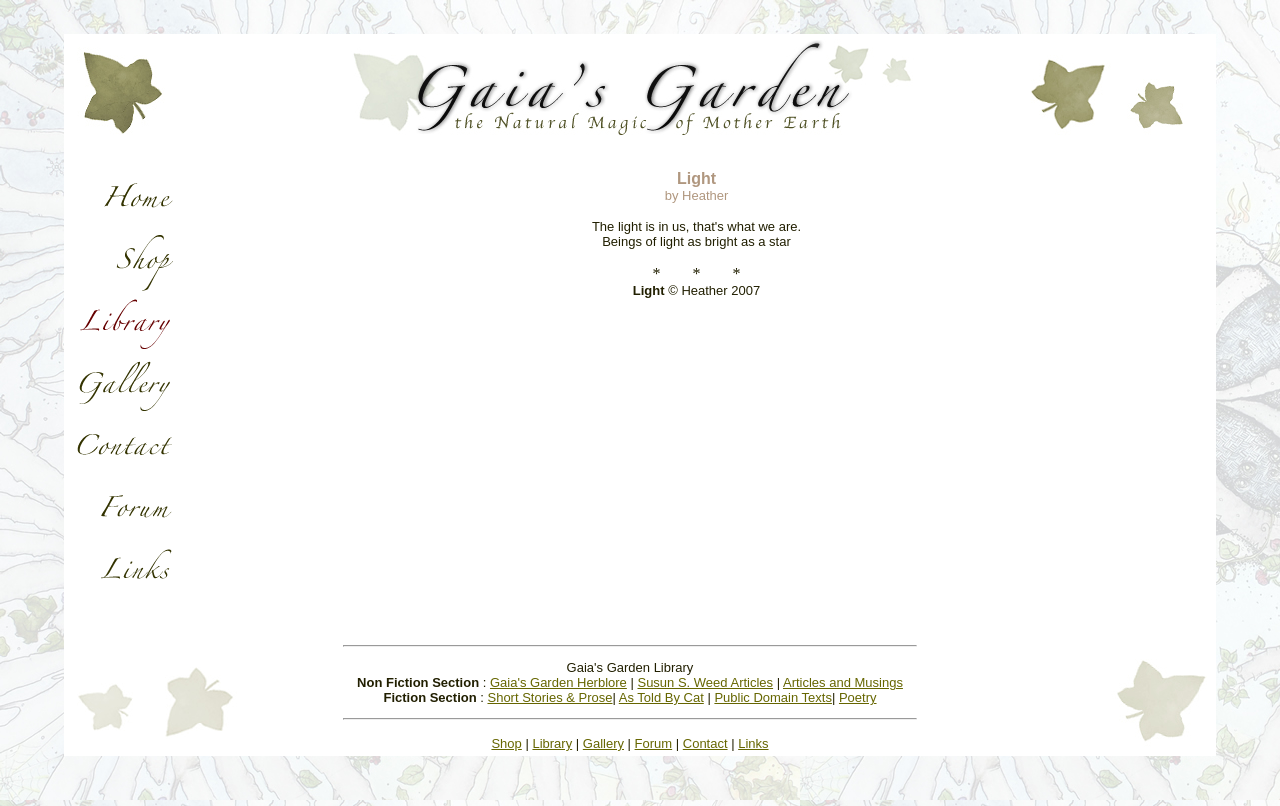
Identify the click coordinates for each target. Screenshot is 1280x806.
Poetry (858, 697)
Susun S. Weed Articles (705, 682)
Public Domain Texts (773, 697)
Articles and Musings (843, 682)
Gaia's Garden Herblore (558, 682)
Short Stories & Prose (549, 697)
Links (753, 743)
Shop (506, 743)
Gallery (603, 743)
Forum (654, 743)
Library (552, 743)
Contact (705, 743)
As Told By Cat (661, 697)
